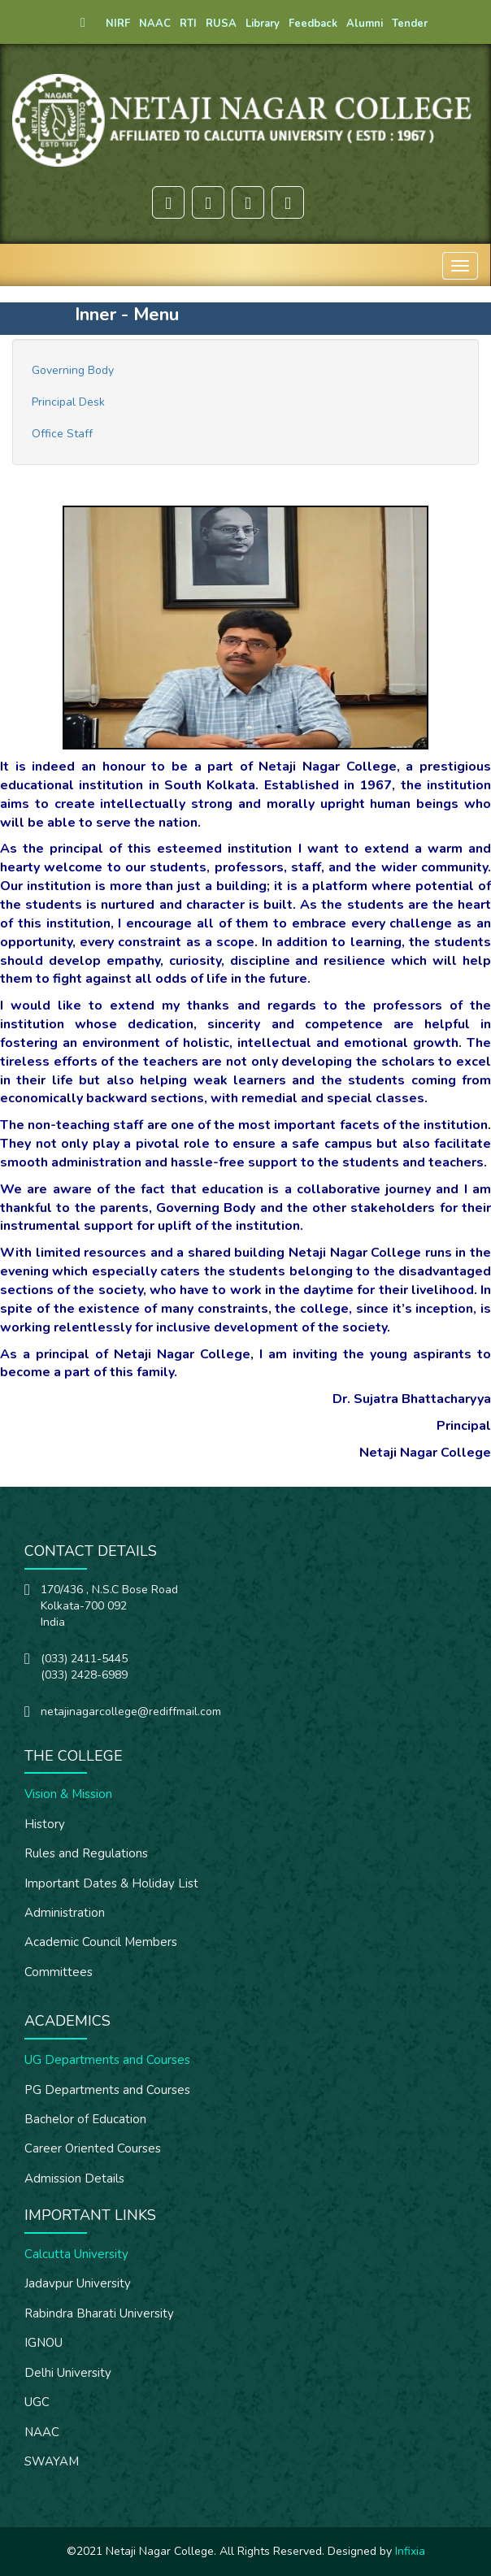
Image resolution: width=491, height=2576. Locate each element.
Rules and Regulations (86, 1853)
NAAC (41, 2432)
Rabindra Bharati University (99, 2313)
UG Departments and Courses (107, 2060)
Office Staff (62, 433)
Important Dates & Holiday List (111, 1883)
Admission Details (74, 2178)
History (44, 1824)
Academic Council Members (100, 1942)
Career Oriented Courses (92, 2148)
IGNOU (43, 2343)
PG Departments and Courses (107, 2090)
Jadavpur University (77, 2283)
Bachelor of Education (85, 2119)
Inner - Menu (127, 314)
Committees (58, 1972)
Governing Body (73, 370)
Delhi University (67, 2373)
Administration (64, 1913)
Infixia (410, 2551)
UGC (37, 2402)
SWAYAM (51, 2461)
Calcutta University (76, 2254)
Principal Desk (68, 402)
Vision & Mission (68, 1794)
